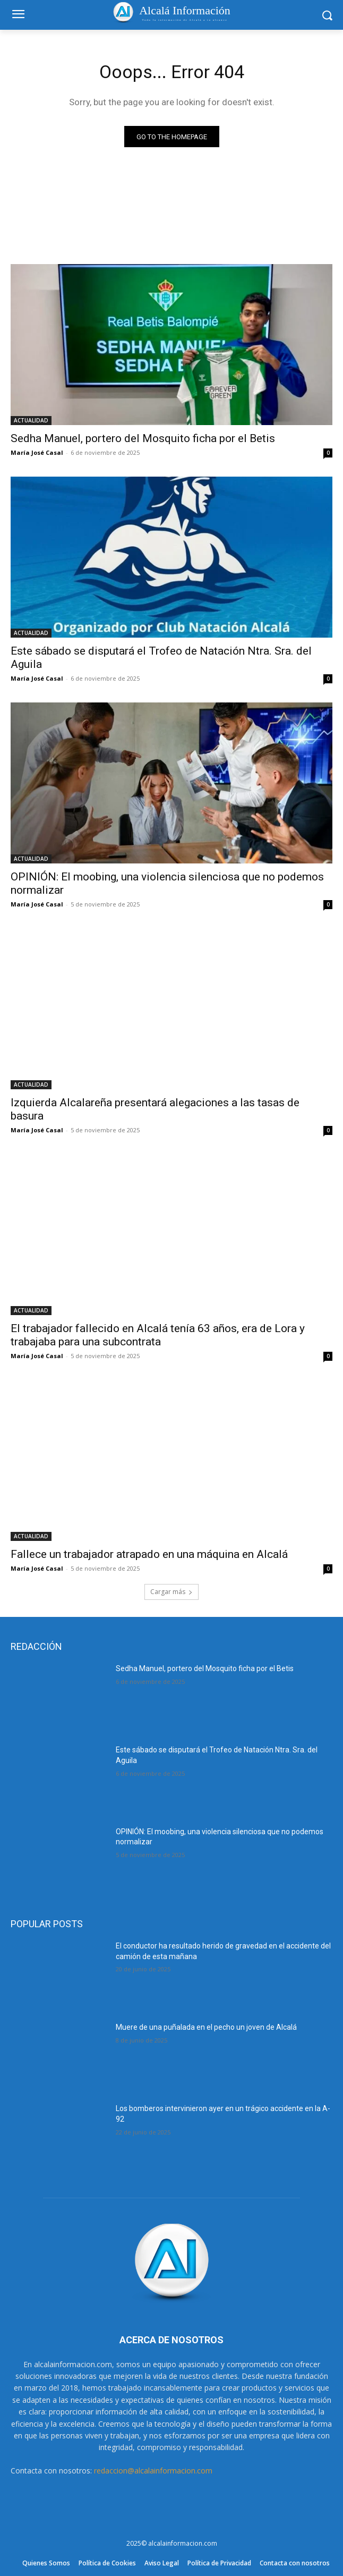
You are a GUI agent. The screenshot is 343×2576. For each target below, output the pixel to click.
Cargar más (171, 1591)
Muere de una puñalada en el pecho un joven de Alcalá (206, 2027)
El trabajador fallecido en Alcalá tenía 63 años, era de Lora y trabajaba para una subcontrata (158, 1335)
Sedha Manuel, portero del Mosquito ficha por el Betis (143, 438)
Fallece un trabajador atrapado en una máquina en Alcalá (149, 1554)
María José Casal (37, 452)
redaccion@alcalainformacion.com (153, 2470)
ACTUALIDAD (31, 420)
